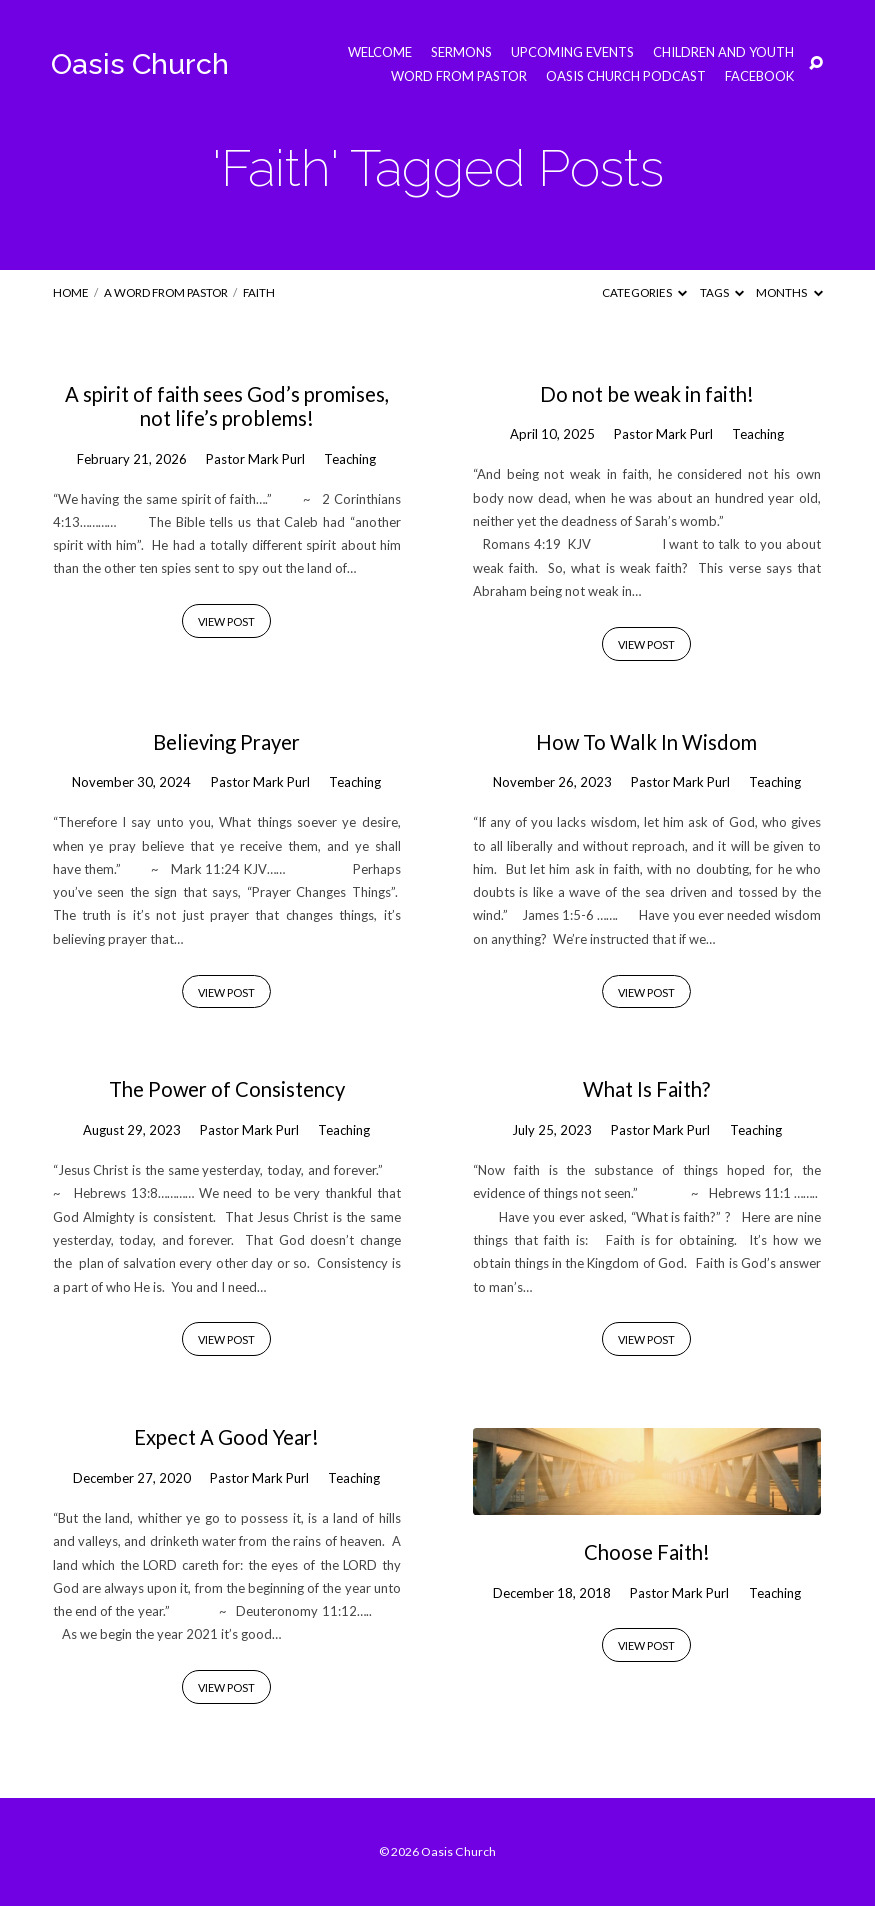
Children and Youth (723, 52)
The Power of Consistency (227, 1089)
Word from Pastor (459, 76)
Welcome (380, 52)
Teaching (350, 459)
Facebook (759, 76)
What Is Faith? (646, 1089)
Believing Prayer (226, 742)
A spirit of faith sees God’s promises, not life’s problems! (227, 406)
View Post (226, 621)
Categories (644, 292)
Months (789, 292)
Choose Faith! (647, 1552)
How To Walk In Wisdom (646, 742)
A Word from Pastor (166, 292)
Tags (722, 292)
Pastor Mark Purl (255, 459)
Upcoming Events (572, 52)
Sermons (461, 52)
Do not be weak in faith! (647, 394)
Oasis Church (140, 64)
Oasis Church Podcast (626, 76)
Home (71, 292)
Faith (259, 292)
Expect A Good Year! (226, 1437)
